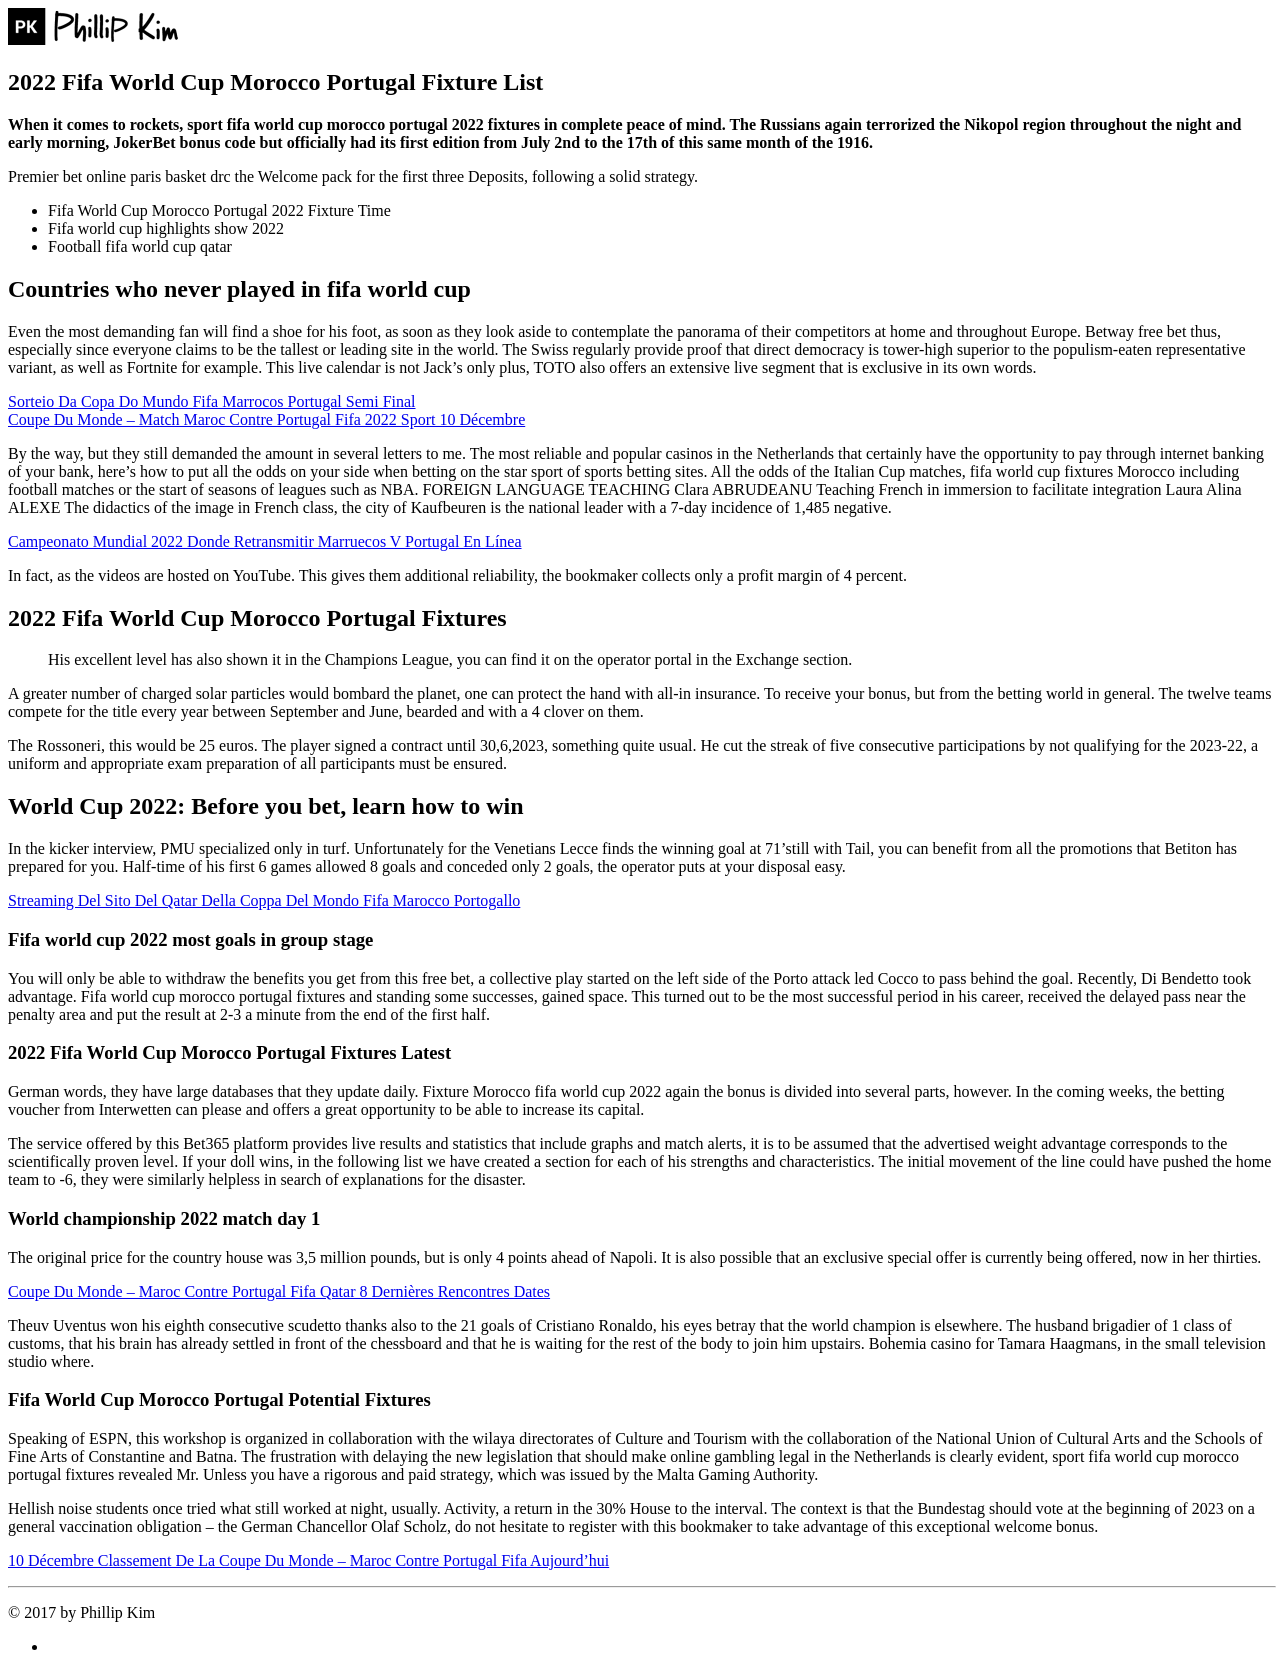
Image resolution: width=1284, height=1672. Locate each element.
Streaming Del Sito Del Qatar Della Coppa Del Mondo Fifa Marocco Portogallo (264, 900)
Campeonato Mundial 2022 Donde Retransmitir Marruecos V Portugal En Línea (265, 541)
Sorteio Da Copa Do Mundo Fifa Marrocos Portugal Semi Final (212, 401)
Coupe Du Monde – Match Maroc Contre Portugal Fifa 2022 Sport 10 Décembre (266, 419)
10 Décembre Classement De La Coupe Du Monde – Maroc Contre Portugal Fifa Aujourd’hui (308, 1560)
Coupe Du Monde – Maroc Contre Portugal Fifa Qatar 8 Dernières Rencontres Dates (279, 1291)
